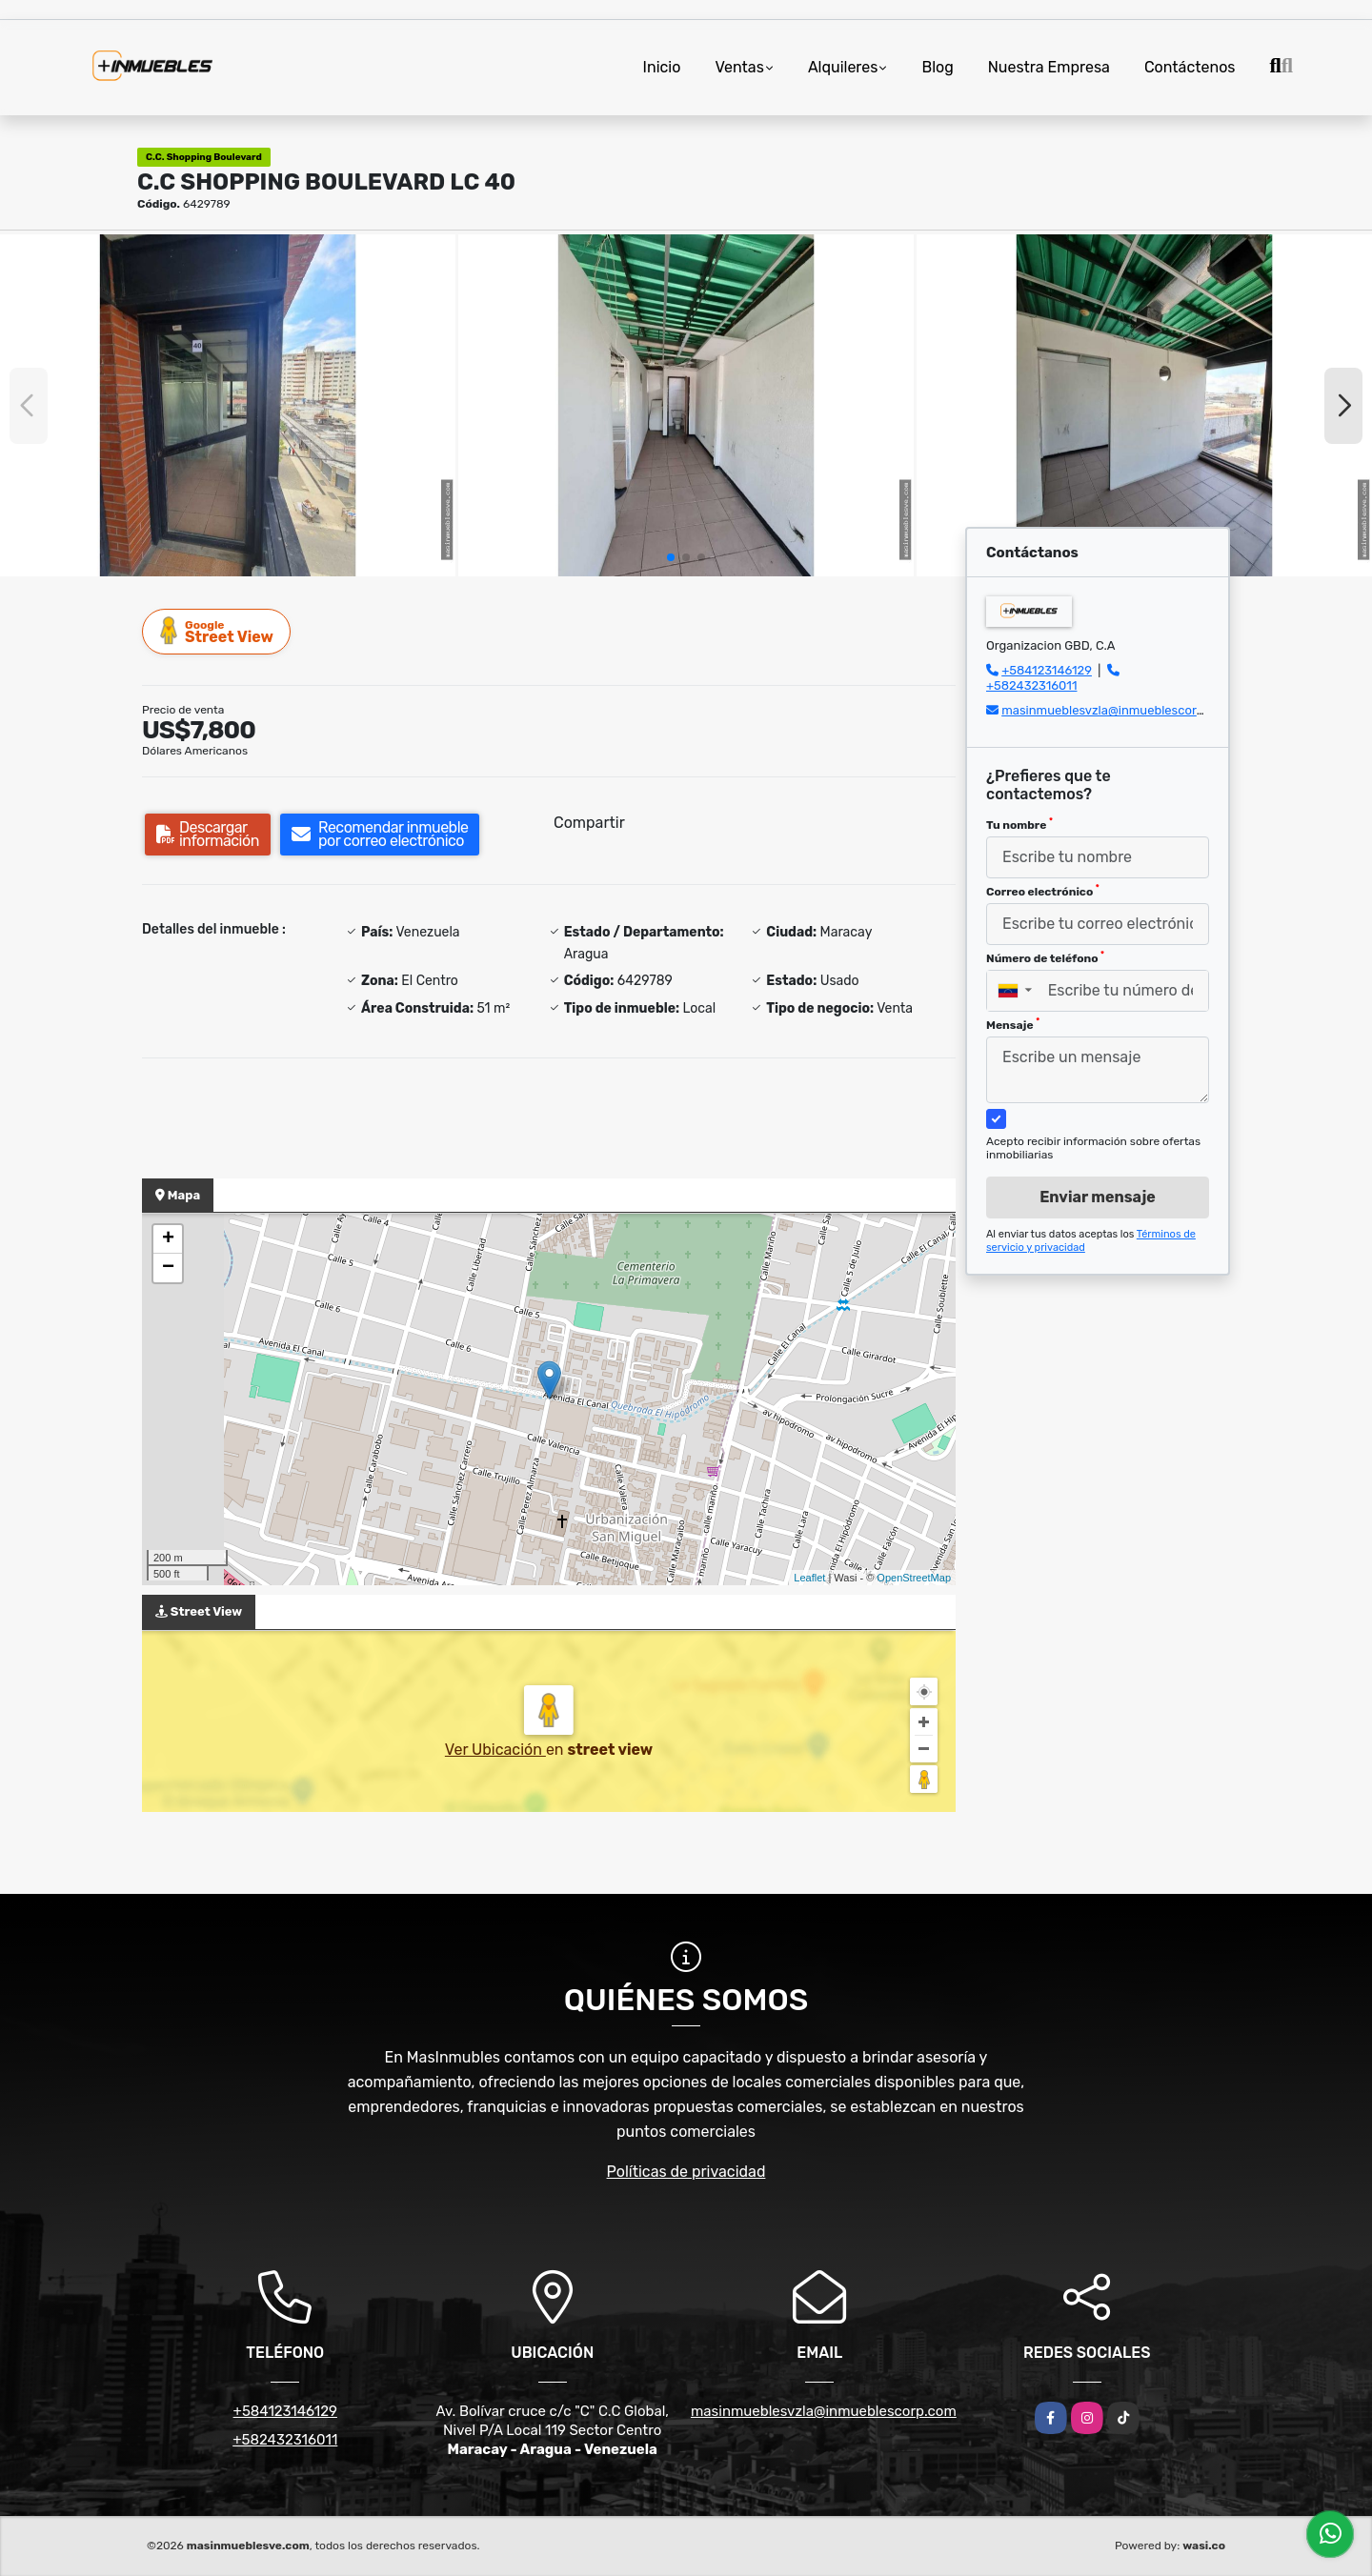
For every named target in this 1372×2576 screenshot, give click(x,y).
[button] (671, 557)
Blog (937, 67)
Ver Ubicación (495, 1750)
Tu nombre (1019, 824)
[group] (227, 405)
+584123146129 (1046, 670)
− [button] (168, 1268)
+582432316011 (1031, 685)
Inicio (662, 67)
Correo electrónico (1043, 890)
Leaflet (809, 1577)
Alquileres (843, 67)
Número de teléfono (1045, 957)
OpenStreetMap (914, 1577)
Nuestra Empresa (1049, 67)
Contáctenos (1190, 67)
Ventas (739, 67)
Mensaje (1012, 1024)
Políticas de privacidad (686, 2172)
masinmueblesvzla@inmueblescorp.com (1116, 710)
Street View (217, 631)
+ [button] (168, 1239)
